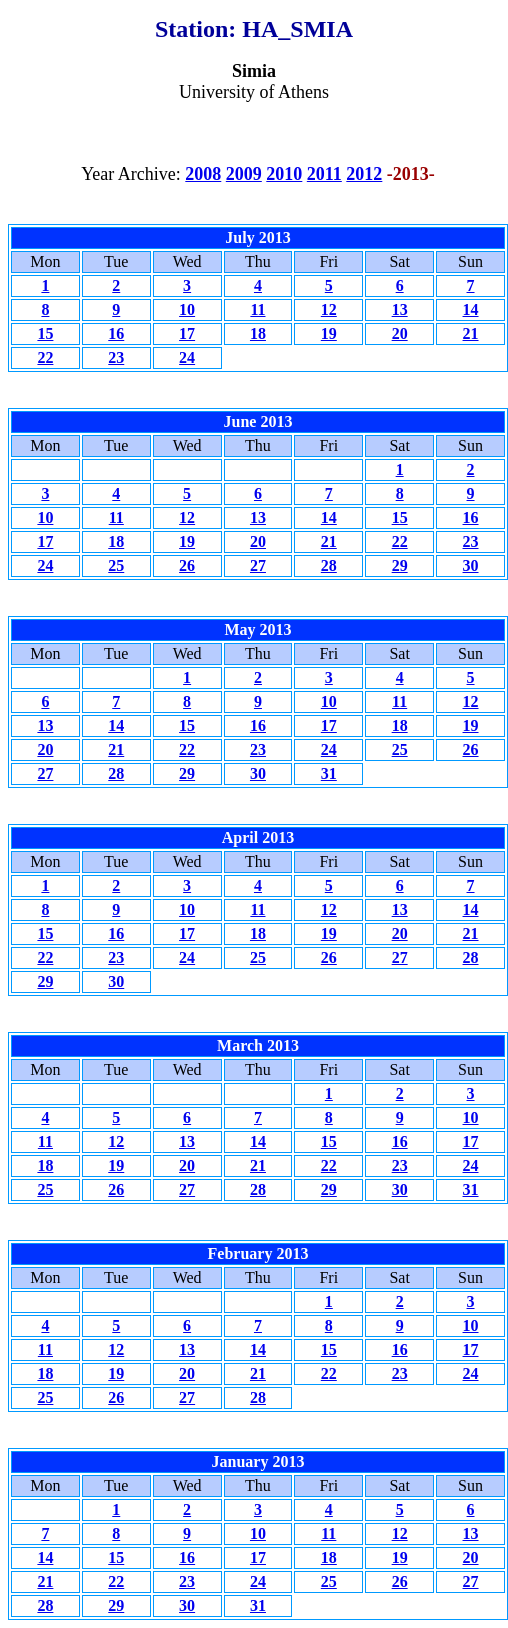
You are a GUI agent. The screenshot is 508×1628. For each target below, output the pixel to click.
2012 (364, 174)
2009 (244, 174)
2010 (284, 174)
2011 (324, 174)
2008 (203, 174)
